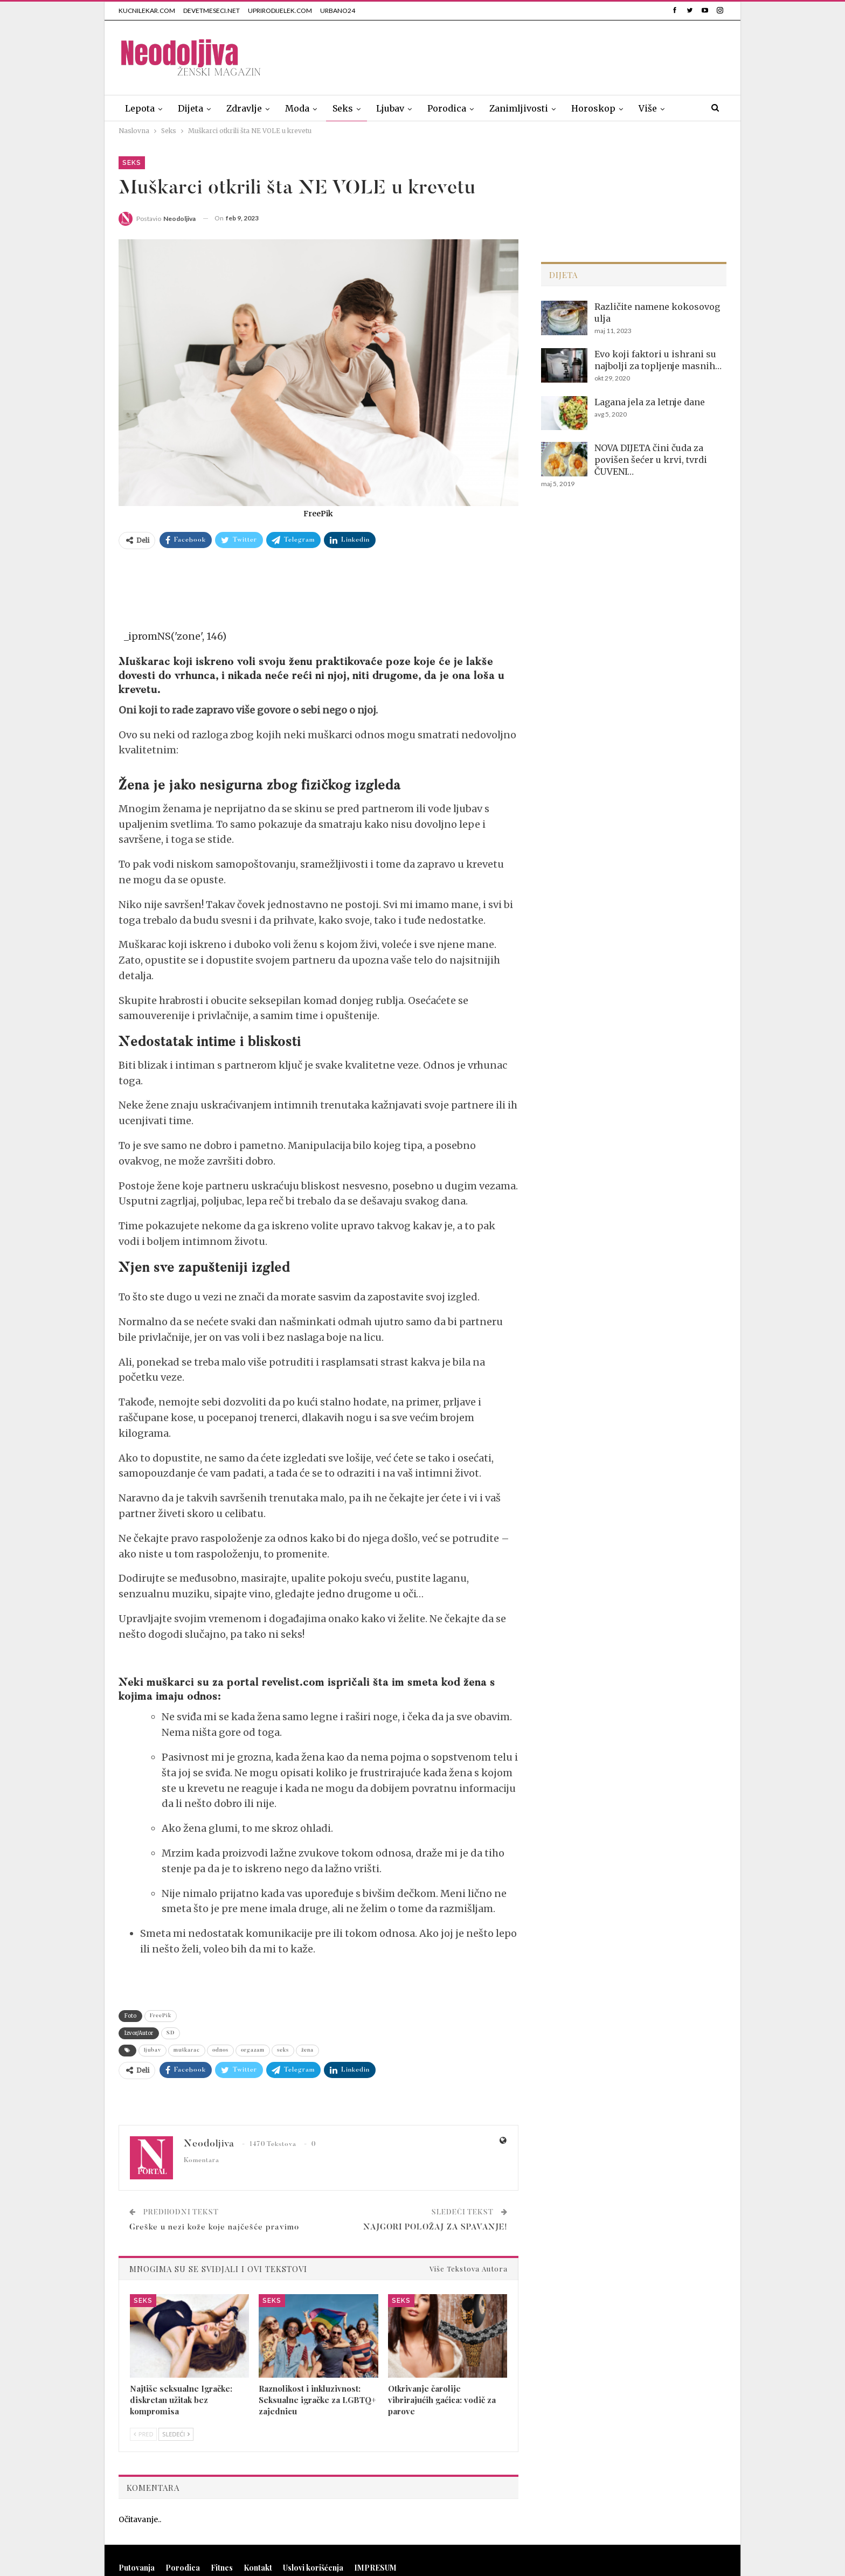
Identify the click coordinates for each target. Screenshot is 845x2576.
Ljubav (390, 108)
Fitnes (222, 2568)
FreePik (160, 2016)
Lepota (140, 108)
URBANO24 (337, 10)
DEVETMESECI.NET (211, 10)
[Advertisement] (530, 55)
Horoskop (593, 108)
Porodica (446, 108)
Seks (343, 108)
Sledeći (176, 2434)
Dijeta (190, 108)
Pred (143, 2434)
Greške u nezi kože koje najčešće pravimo (214, 2228)
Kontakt (258, 2568)
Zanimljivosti (518, 108)
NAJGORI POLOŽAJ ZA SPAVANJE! (435, 2228)
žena (307, 2050)
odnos (220, 2050)
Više (648, 108)
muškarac (187, 2050)
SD (171, 2033)
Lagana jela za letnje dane (649, 402)
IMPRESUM (375, 2568)
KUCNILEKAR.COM (147, 10)
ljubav (152, 2050)
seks (283, 2050)
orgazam (253, 2050)
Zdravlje (244, 108)
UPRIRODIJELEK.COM (280, 10)
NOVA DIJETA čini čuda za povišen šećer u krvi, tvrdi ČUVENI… (650, 459)
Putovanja (137, 2568)
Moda (297, 108)
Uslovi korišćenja (313, 2568)
